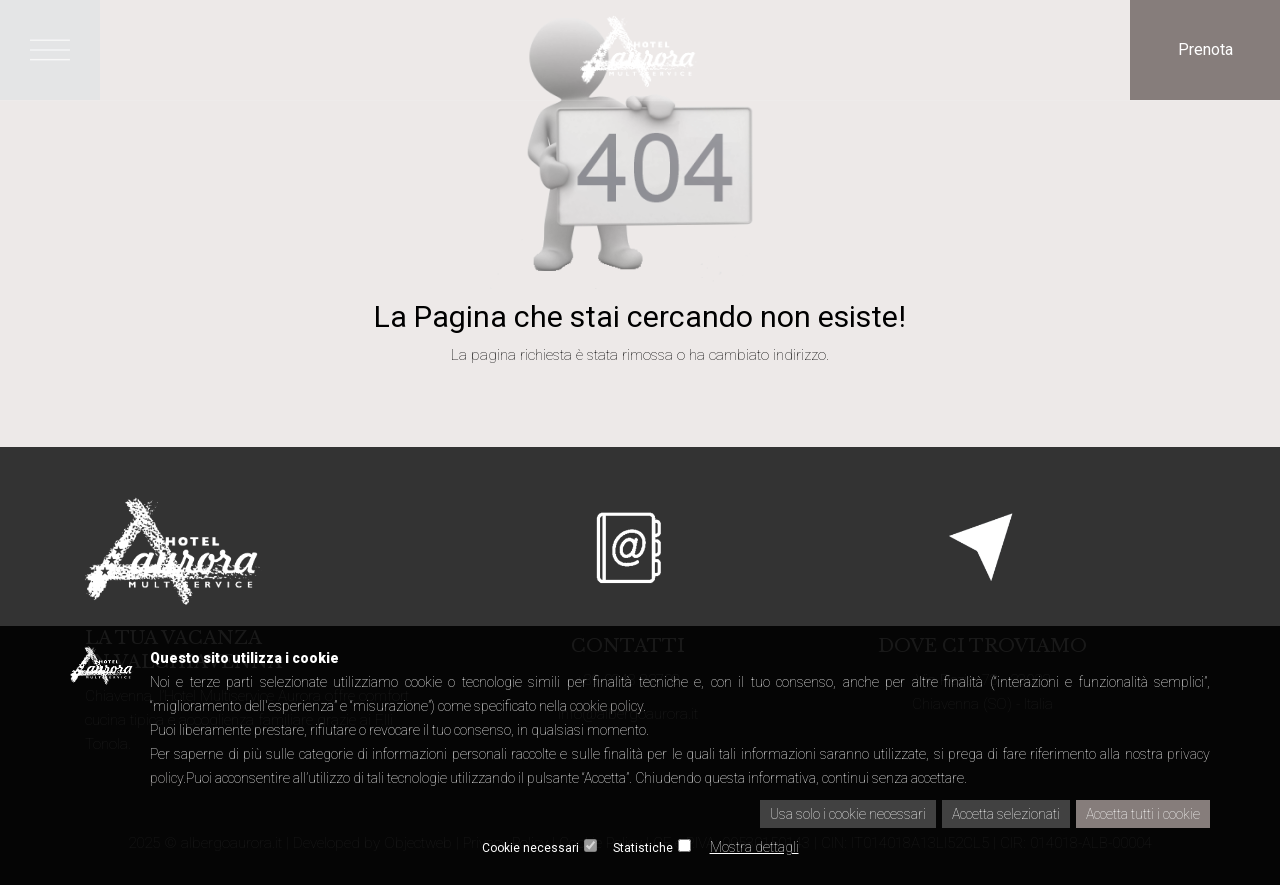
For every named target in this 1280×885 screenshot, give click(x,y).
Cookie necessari (530, 848)
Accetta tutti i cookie (1143, 814)
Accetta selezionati (1006, 814)
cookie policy (606, 706)
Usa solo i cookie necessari (848, 814)
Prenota (1205, 49)
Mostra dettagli (754, 847)
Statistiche (643, 848)
